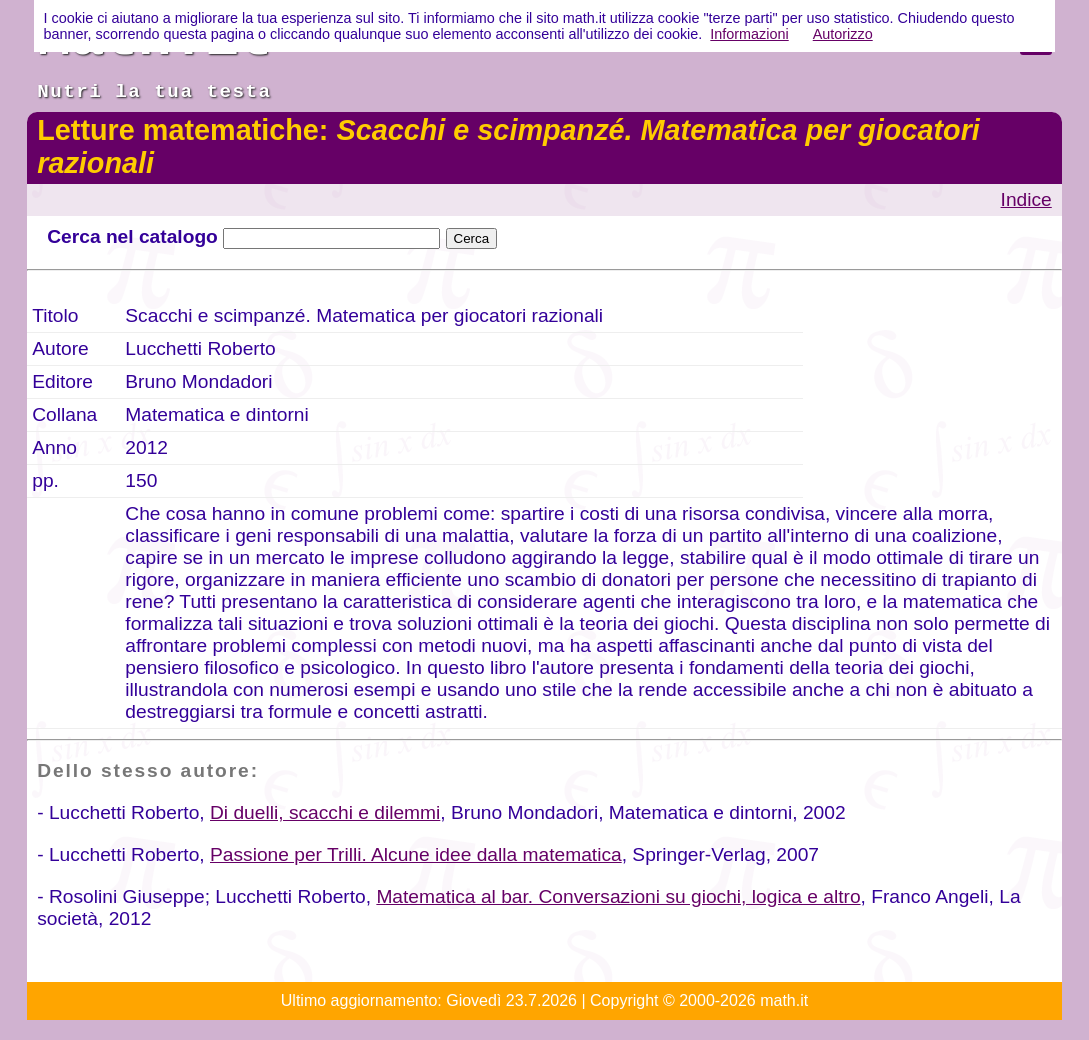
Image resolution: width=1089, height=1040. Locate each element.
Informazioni (749, 34)
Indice (1026, 199)
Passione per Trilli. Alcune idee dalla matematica (416, 854)
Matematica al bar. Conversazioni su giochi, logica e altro (618, 896)
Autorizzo (843, 34)
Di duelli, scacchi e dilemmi (325, 812)
